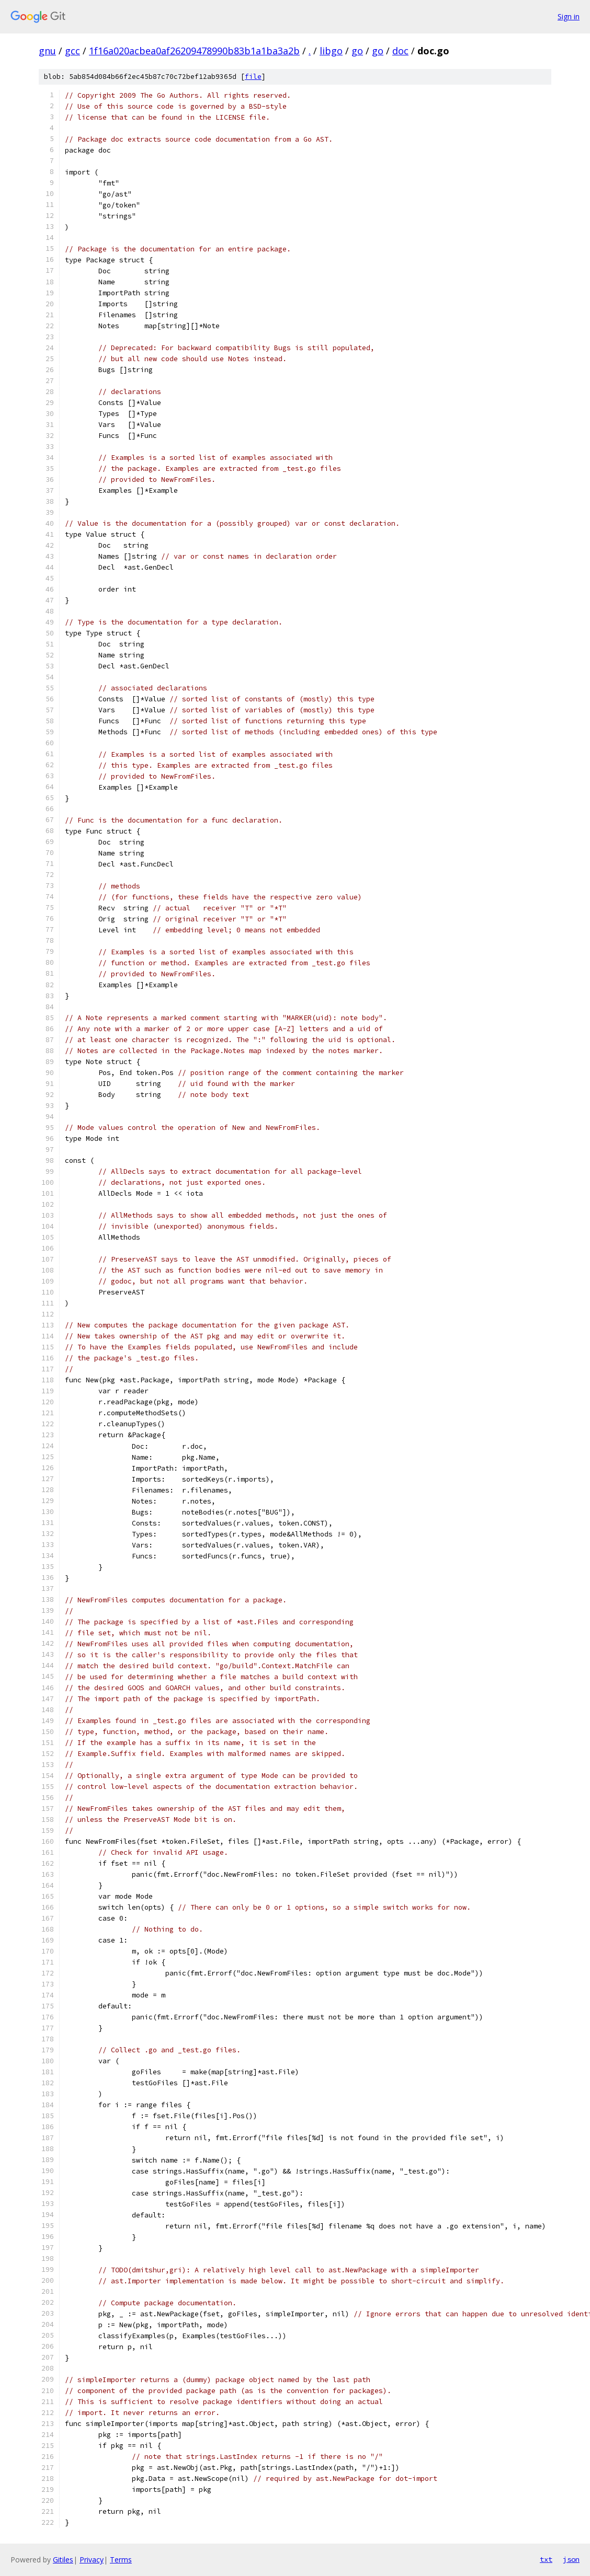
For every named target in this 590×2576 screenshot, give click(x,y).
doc (400, 50)
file (253, 76)
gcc (72, 50)
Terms (121, 2560)
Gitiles (63, 2560)
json (571, 2559)
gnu (47, 50)
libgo (331, 50)
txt (546, 2559)
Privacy (92, 2560)
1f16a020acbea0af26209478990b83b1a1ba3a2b (194, 50)
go (357, 50)
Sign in (569, 16)
